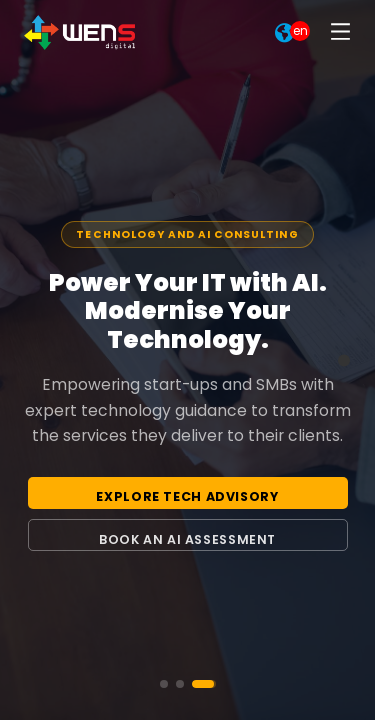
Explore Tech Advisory (187, 496)
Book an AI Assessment (187, 539)
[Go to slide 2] (180, 684)
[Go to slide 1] (164, 684)
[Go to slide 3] (204, 684)
